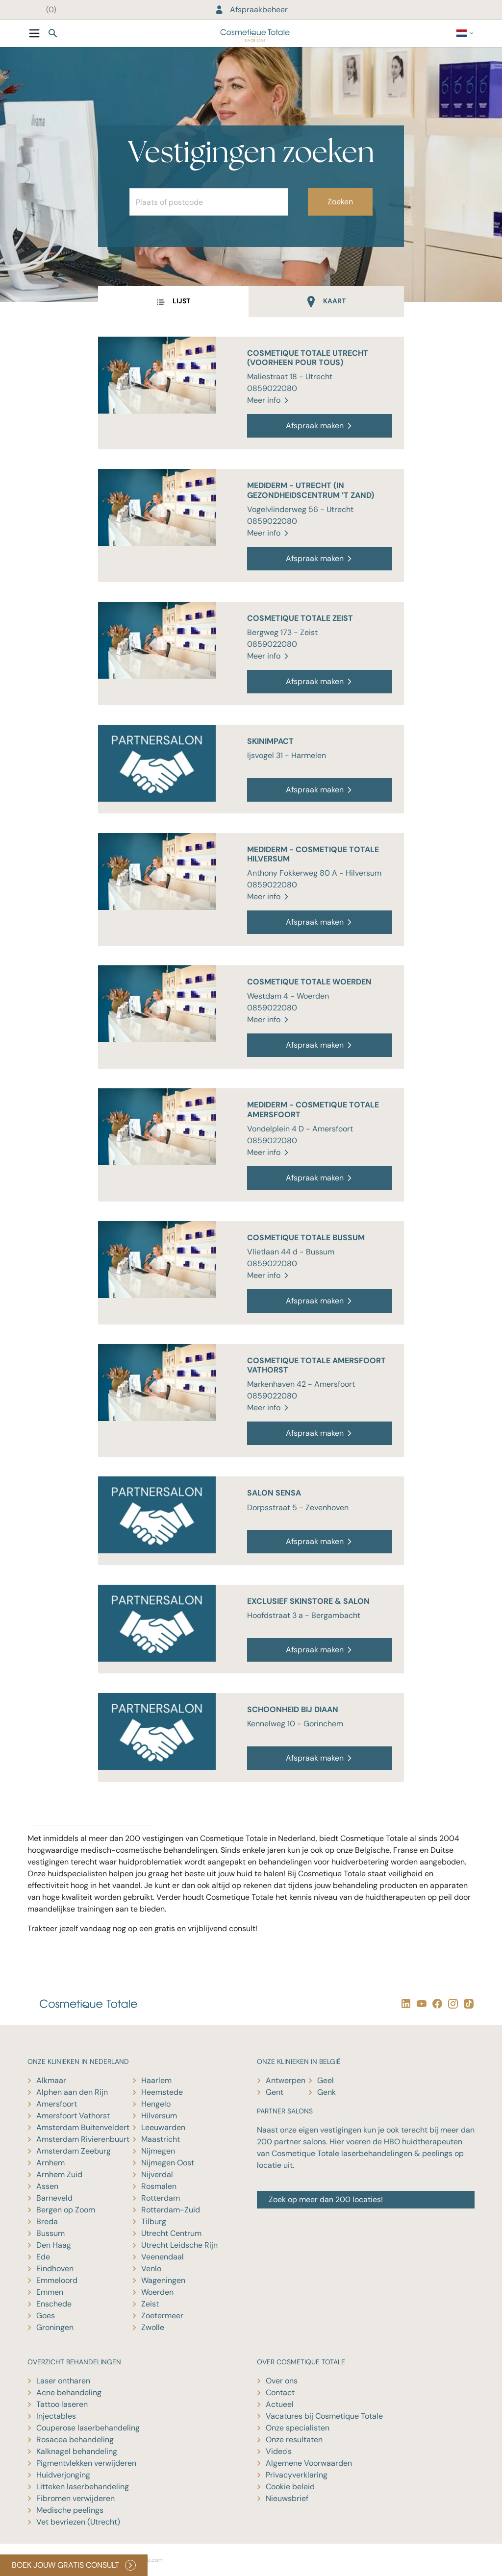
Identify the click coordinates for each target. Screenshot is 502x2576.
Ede (43, 2257)
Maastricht (160, 2139)
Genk (326, 2092)
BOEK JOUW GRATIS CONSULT (74, 2565)
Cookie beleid (290, 2486)
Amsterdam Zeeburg (73, 2151)
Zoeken (340, 201)
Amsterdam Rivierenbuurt (82, 2139)
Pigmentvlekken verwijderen (86, 2463)
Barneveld (54, 2198)
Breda (47, 2221)
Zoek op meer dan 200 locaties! (326, 2199)
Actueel (280, 2404)
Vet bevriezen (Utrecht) (78, 2522)
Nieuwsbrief (287, 2498)
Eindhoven (55, 2268)
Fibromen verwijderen (75, 2498)
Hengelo (156, 2104)
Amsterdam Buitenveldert (82, 2127)
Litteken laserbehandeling (82, 2486)
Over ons (282, 2381)
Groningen (55, 2327)
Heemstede (162, 2092)
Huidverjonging (63, 2475)
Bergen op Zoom (65, 2210)
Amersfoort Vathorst (73, 2115)
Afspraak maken (319, 425)
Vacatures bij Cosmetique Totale (324, 2416)
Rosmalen (158, 2186)
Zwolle (152, 2327)
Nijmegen (158, 2151)
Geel (325, 2080)
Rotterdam (160, 2198)
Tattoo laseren (62, 2404)
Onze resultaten (294, 2439)
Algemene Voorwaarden (309, 2463)
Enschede (54, 2304)
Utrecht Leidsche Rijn (179, 2245)
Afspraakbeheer (251, 9)
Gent (274, 2092)
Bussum (50, 2233)
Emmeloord (56, 2280)
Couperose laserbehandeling (88, 2428)
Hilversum (159, 2115)
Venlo (151, 2268)
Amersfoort (56, 2104)
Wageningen (163, 2280)
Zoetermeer (162, 2315)
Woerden (157, 2292)
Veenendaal (162, 2257)
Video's (279, 2451)
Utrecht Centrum (171, 2233)
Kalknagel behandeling (76, 2451)
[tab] (173, 302)
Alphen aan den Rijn (72, 2092)
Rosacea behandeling (75, 2439)
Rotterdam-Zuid (170, 2210)
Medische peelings (69, 2510)
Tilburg (153, 2221)
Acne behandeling (68, 2392)
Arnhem (50, 2163)
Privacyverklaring (296, 2475)
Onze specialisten (297, 2428)
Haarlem (156, 2080)
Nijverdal (157, 2174)
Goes (45, 2315)
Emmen (49, 2292)
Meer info (268, 400)
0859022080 (272, 388)
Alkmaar (51, 2080)
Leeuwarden (163, 2127)
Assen (47, 2186)
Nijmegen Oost (167, 2163)
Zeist (150, 2304)
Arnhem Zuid (59, 2174)
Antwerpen (285, 2080)
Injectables (56, 2416)
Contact (280, 2392)
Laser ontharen (63, 2381)
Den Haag (53, 2245)
